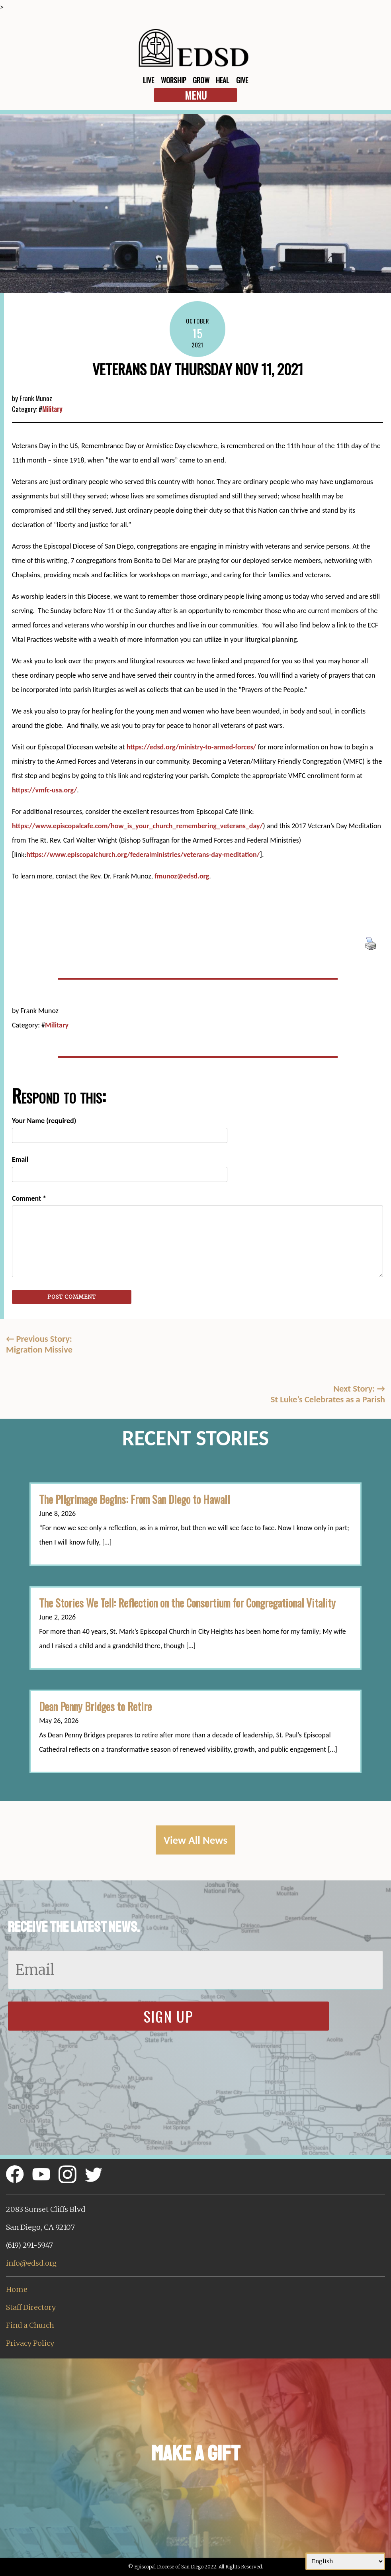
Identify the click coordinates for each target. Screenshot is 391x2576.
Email (20, 1159)
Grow (201, 80)
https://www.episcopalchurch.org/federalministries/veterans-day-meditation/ (143, 854)
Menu (196, 95)
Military (52, 409)
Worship (173, 80)
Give (242, 80)
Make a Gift (195, 2453)
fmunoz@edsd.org (181, 876)
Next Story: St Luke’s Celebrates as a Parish (328, 1394)
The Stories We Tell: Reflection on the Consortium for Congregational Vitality (187, 1603)
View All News (195, 1840)
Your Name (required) (44, 1120)
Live (148, 80)
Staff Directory (31, 2307)
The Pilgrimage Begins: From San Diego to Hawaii (134, 1499)
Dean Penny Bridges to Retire (95, 1706)
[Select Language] (345, 2561)
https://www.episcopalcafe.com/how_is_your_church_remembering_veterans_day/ (137, 825)
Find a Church (30, 2325)
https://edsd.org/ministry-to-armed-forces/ (191, 747)
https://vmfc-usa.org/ (44, 790)
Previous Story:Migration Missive (39, 1344)
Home (16, 2289)
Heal (222, 80)
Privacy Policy (30, 2343)
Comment (29, 1198)
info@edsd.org (31, 2263)
